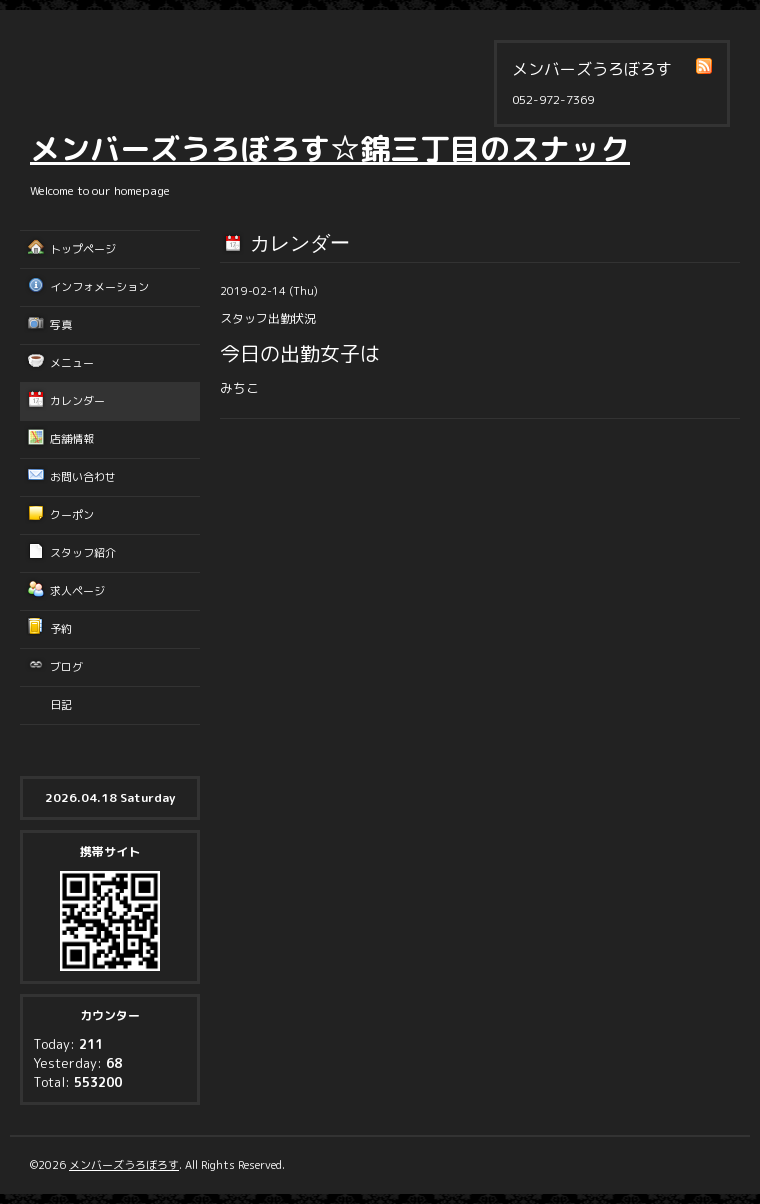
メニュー (72, 363)
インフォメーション (99, 287)
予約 (61, 629)
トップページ (83, 249)
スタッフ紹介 (83, 553)
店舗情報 (72, 439)
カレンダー (77, 401)
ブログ (66, 667)
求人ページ (77, 591)
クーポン (72, 515)
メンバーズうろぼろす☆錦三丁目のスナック (330, 149)
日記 (61, 705)
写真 (61, 325)
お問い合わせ (83, 477)
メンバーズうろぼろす (124, 1165)
